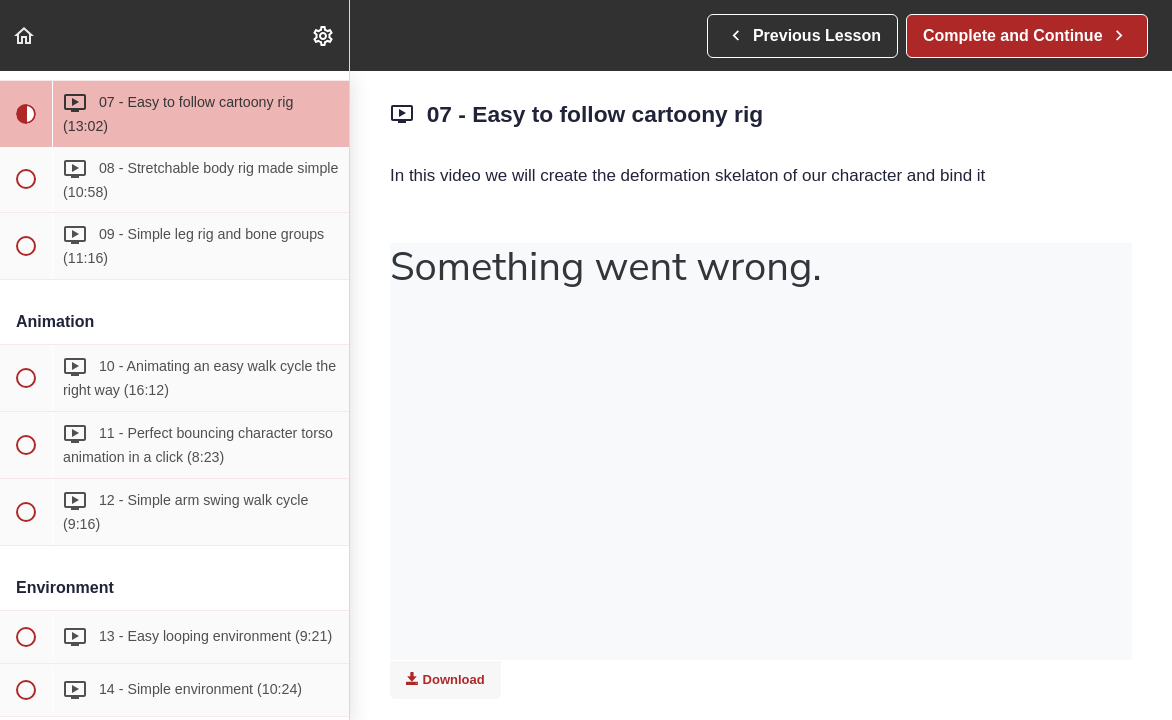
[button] (25, 35)
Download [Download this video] (445, 679)
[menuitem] (324, 35)
